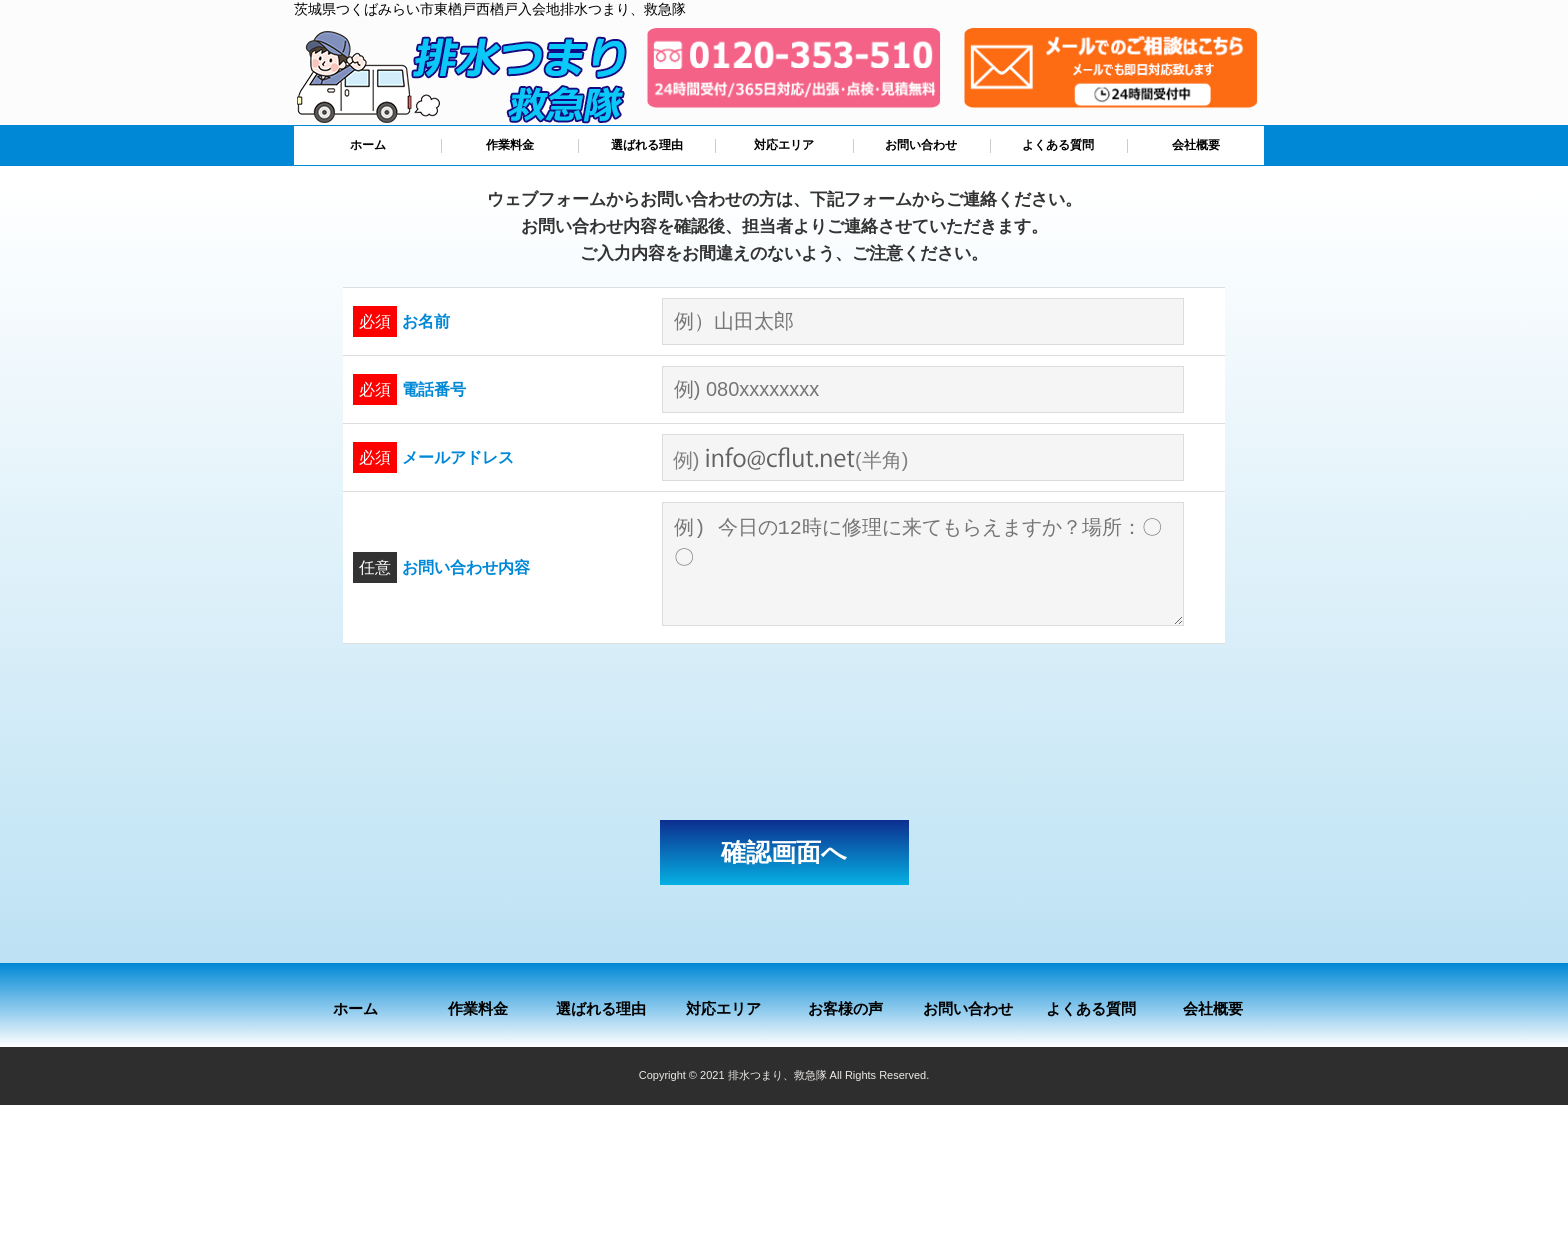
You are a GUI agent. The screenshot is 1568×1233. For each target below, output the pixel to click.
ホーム (368, 145)
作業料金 (510, 145)
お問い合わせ (921, 145)
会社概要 (1196, 145)
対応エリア (784, 145)
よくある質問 (1058, 145)
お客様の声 (845, 1008)
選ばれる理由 (647, 145)
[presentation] (784, 732)
